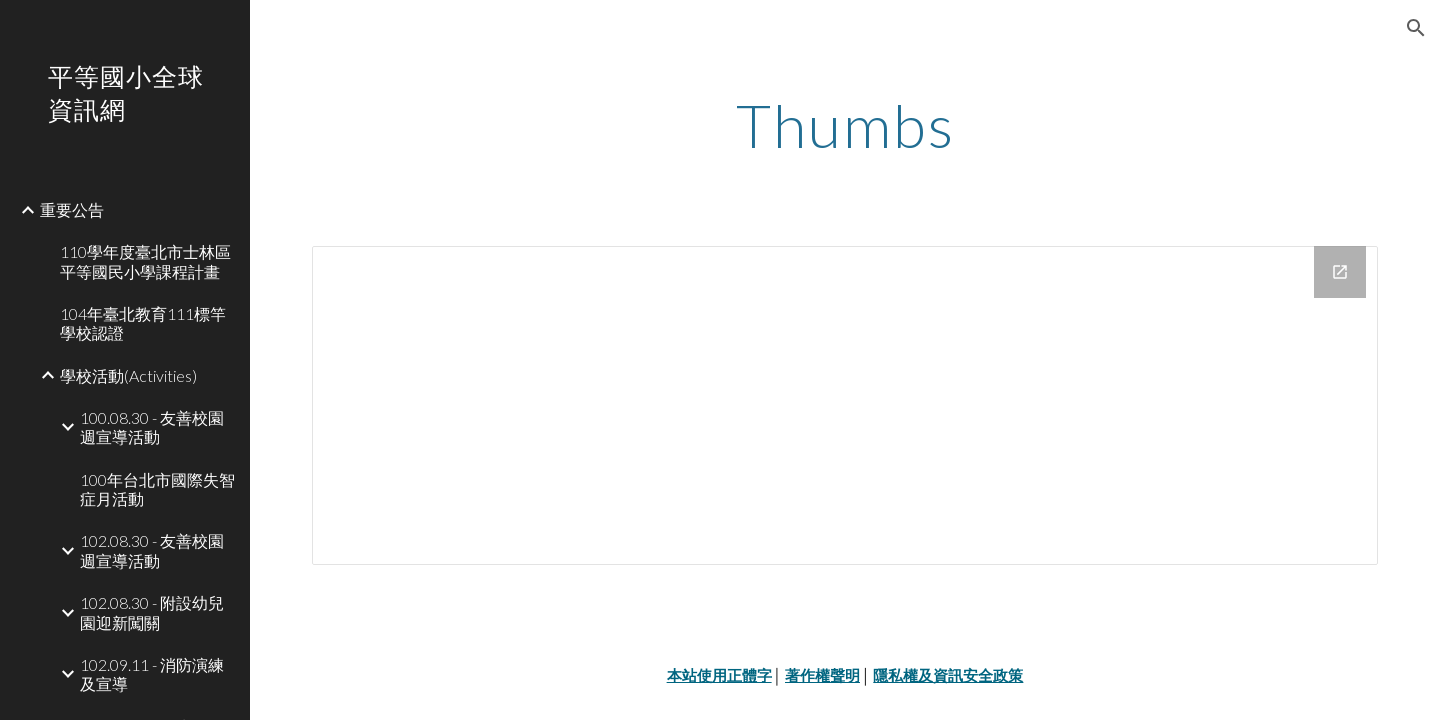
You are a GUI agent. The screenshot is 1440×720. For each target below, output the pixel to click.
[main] (845, 125)
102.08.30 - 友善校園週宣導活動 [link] (152, 550)
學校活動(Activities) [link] (128, 375)
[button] (1416, 28)
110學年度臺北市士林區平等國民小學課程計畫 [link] (145, 261)
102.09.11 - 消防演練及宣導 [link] (152, 674)
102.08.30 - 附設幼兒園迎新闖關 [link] (152, 612)
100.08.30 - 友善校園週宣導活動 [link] (152, 427)
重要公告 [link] (72, 209)
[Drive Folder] (845, 405)
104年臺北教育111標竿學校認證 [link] (143, 323)
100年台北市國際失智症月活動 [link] (157, 489)
